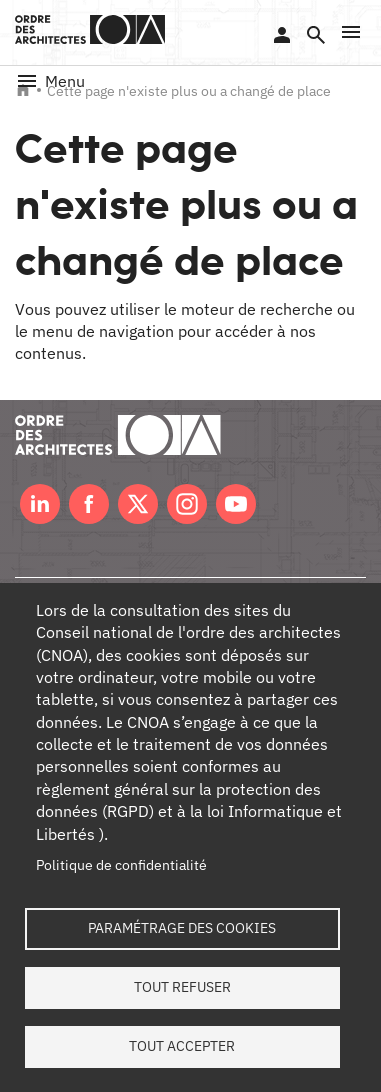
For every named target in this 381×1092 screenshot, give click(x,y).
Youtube (236, 504)
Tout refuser (182, 987)
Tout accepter (182, 1046)
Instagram (187, 504)
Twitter (138, 504)
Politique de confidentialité (121, 865)
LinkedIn (40, 504)
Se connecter (282, 35)
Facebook (89, 504)
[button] (351, 32)
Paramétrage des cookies (182, 928)
